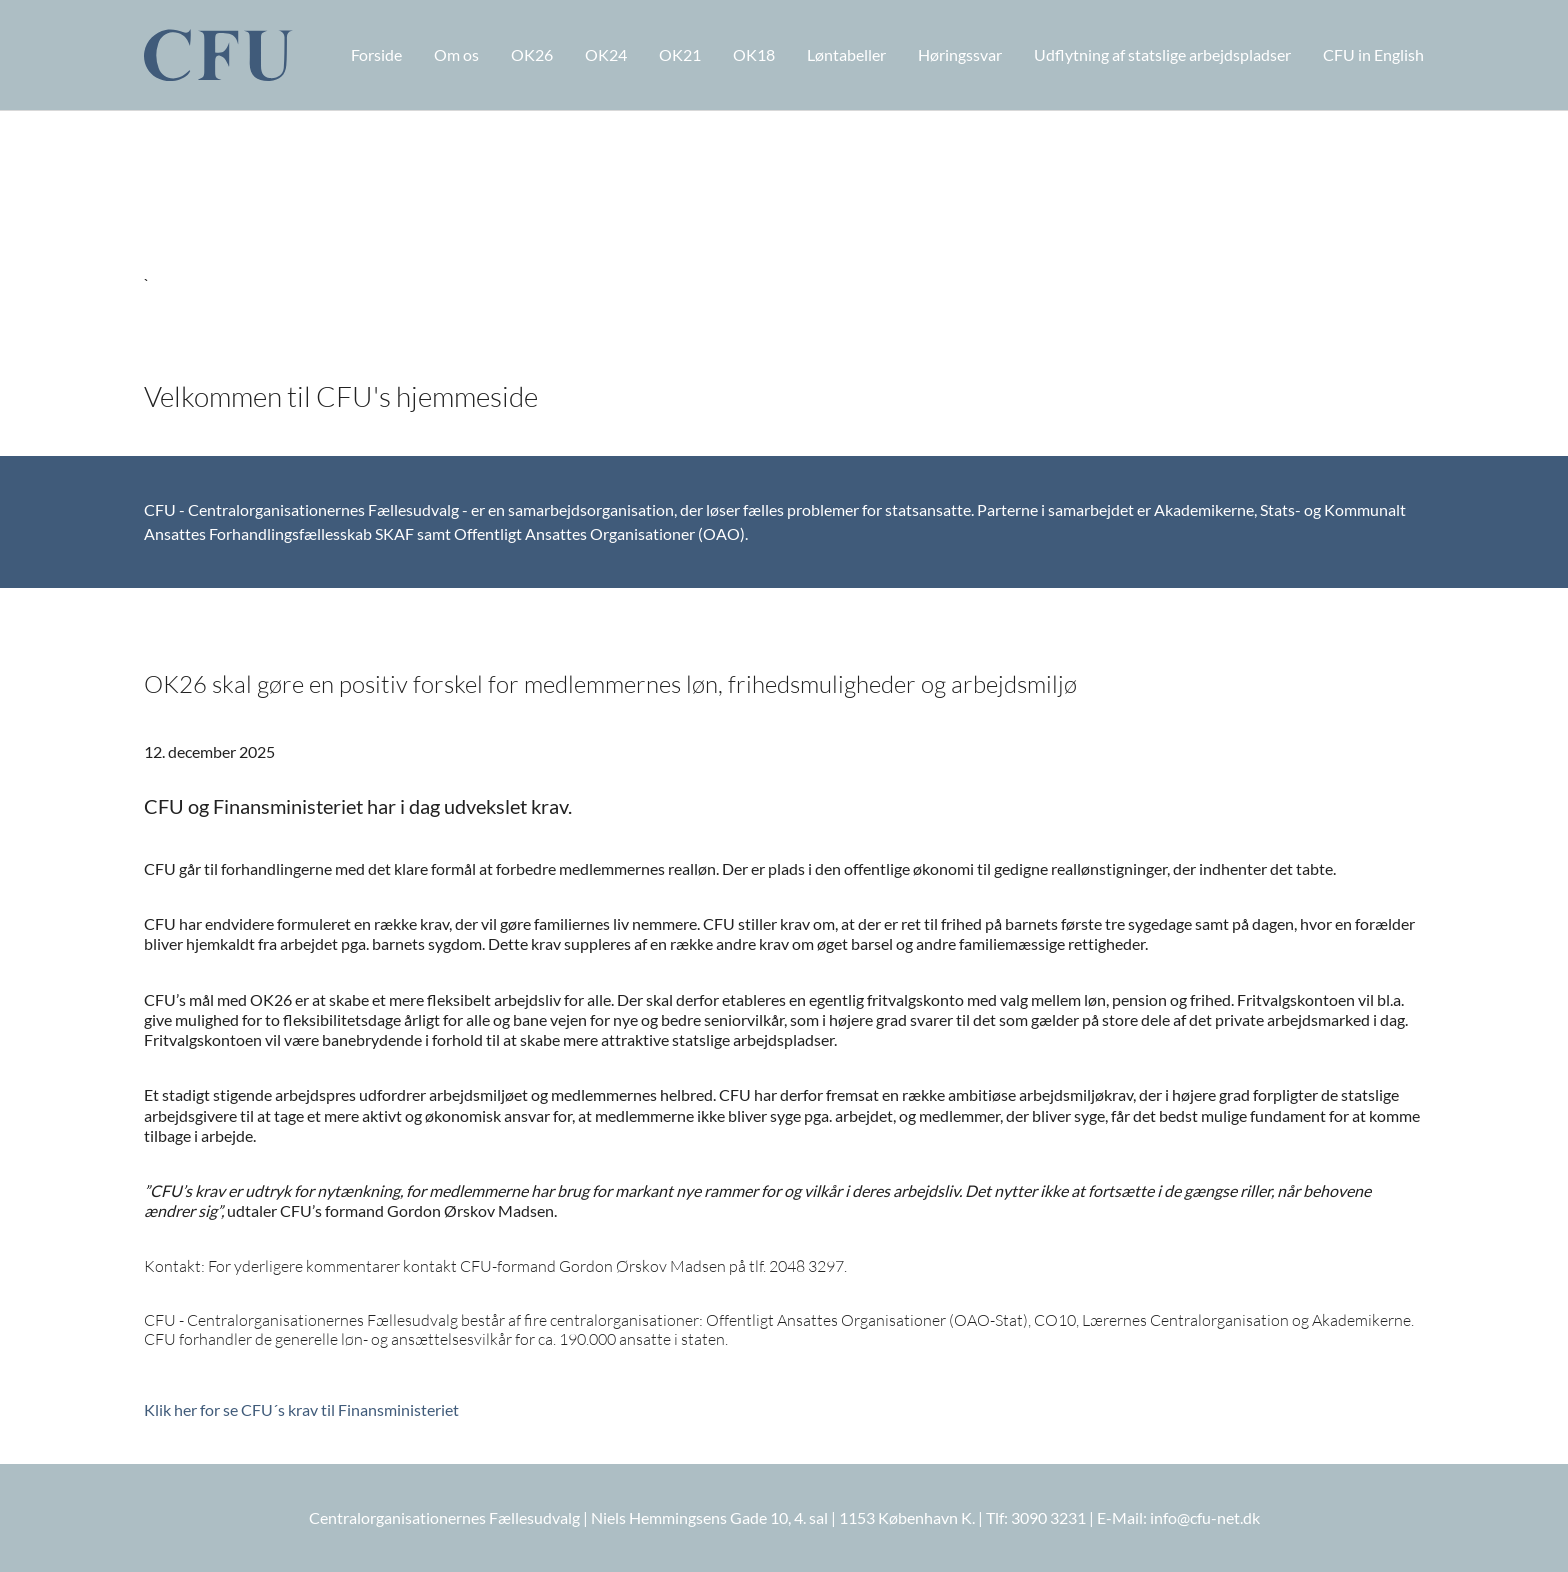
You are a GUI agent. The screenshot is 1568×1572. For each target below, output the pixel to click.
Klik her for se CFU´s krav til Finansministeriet (301, 1409)
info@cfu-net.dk (1205, 1517)
